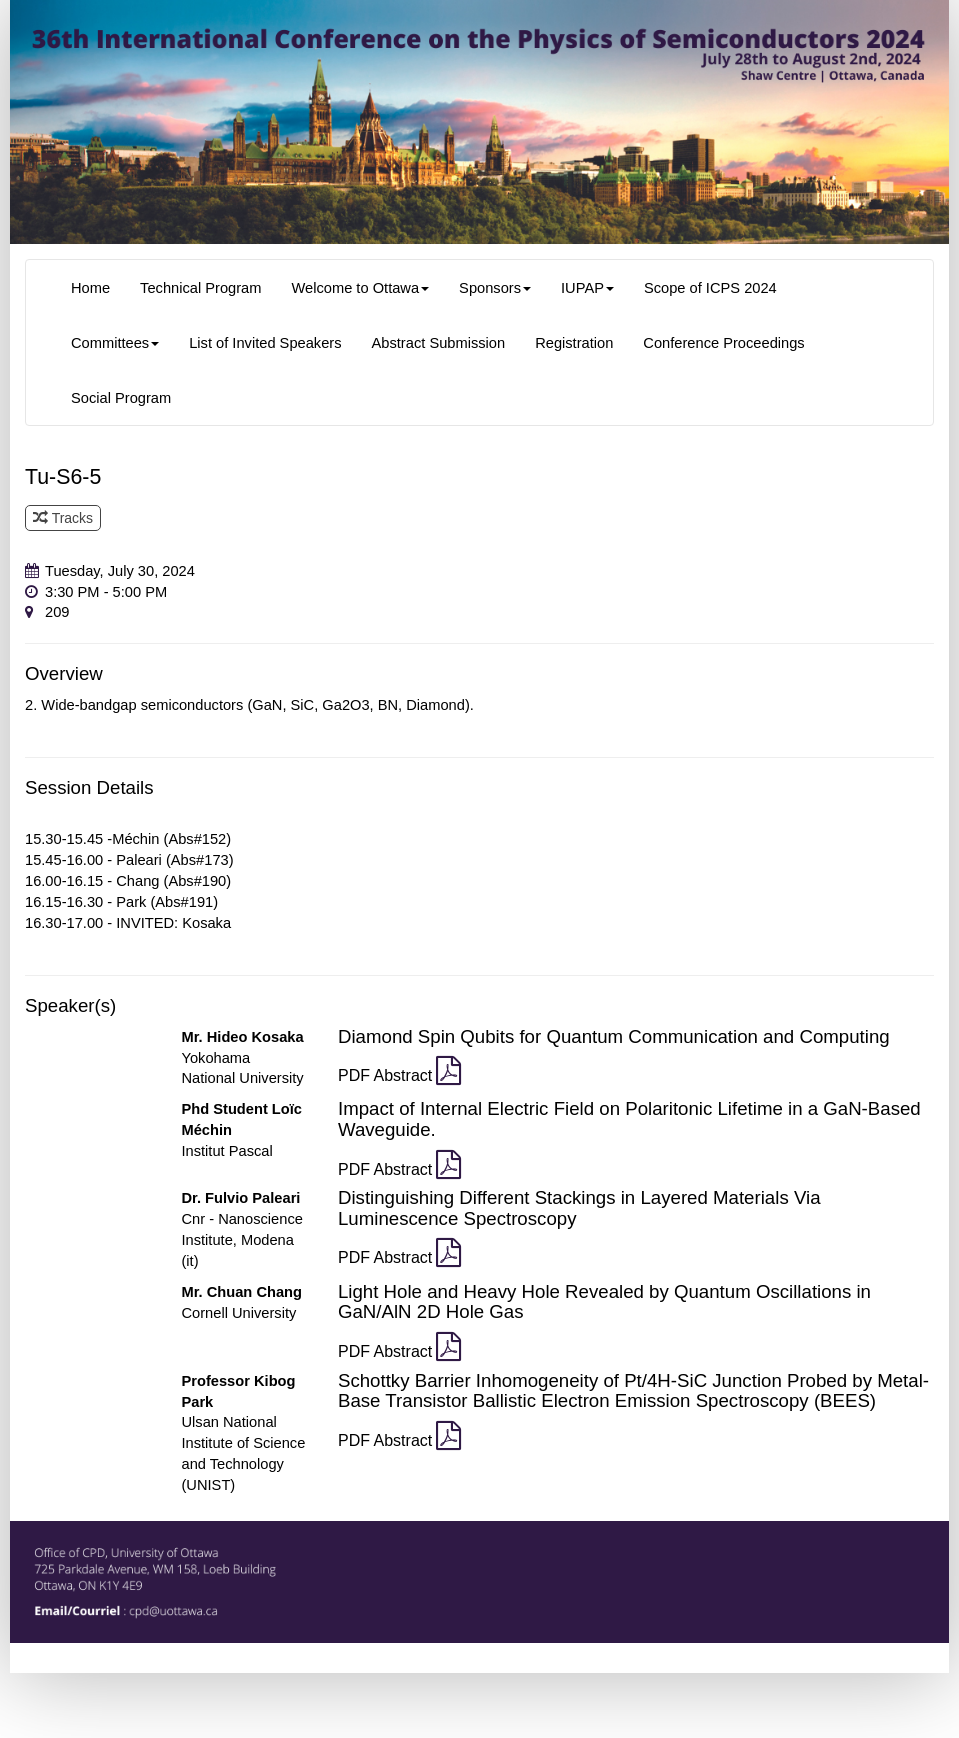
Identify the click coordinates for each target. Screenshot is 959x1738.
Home (90, 288)
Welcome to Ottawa (360, 288)
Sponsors (495, 288)
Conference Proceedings (723, 343)
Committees (115, 343)
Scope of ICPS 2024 (710, 288)
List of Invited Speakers (265, 343)
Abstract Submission (439, 343)
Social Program (121, 398)
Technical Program (200, 288)
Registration (574, 343)
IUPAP (587, 288)
